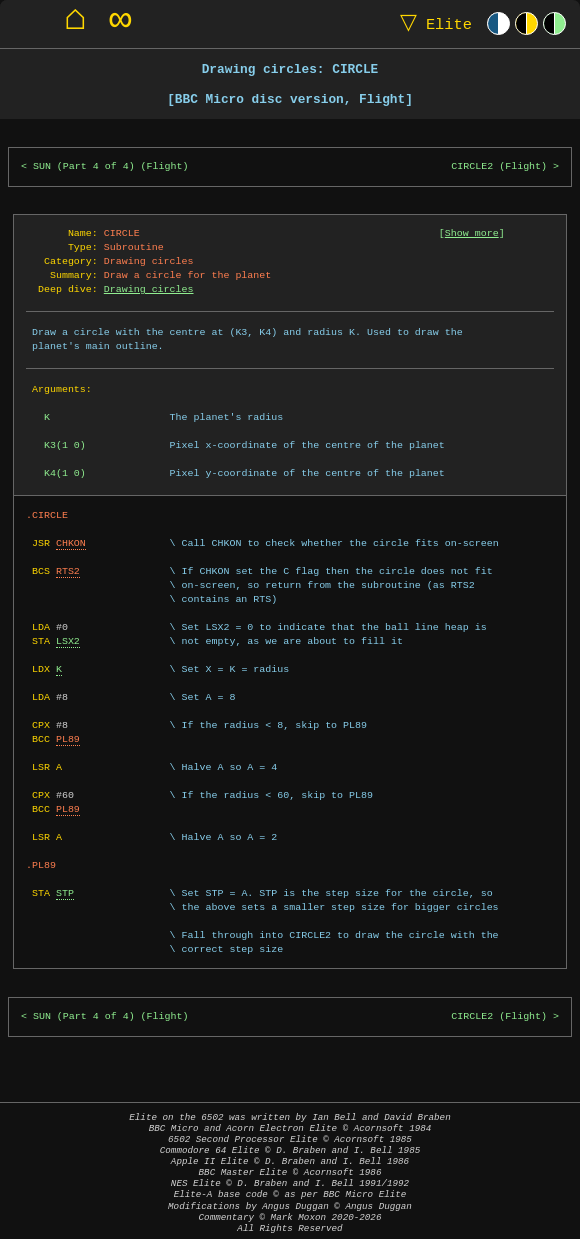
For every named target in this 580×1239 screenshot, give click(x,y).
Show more (472, 233)
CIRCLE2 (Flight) (499, 166)
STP (65, 893)
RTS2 (68, 571)
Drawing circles (149, 289)
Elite (431, 23)
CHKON (71, 543)
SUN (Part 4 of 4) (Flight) (111, 166)
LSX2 (68, 641)
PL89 (68, 739)
